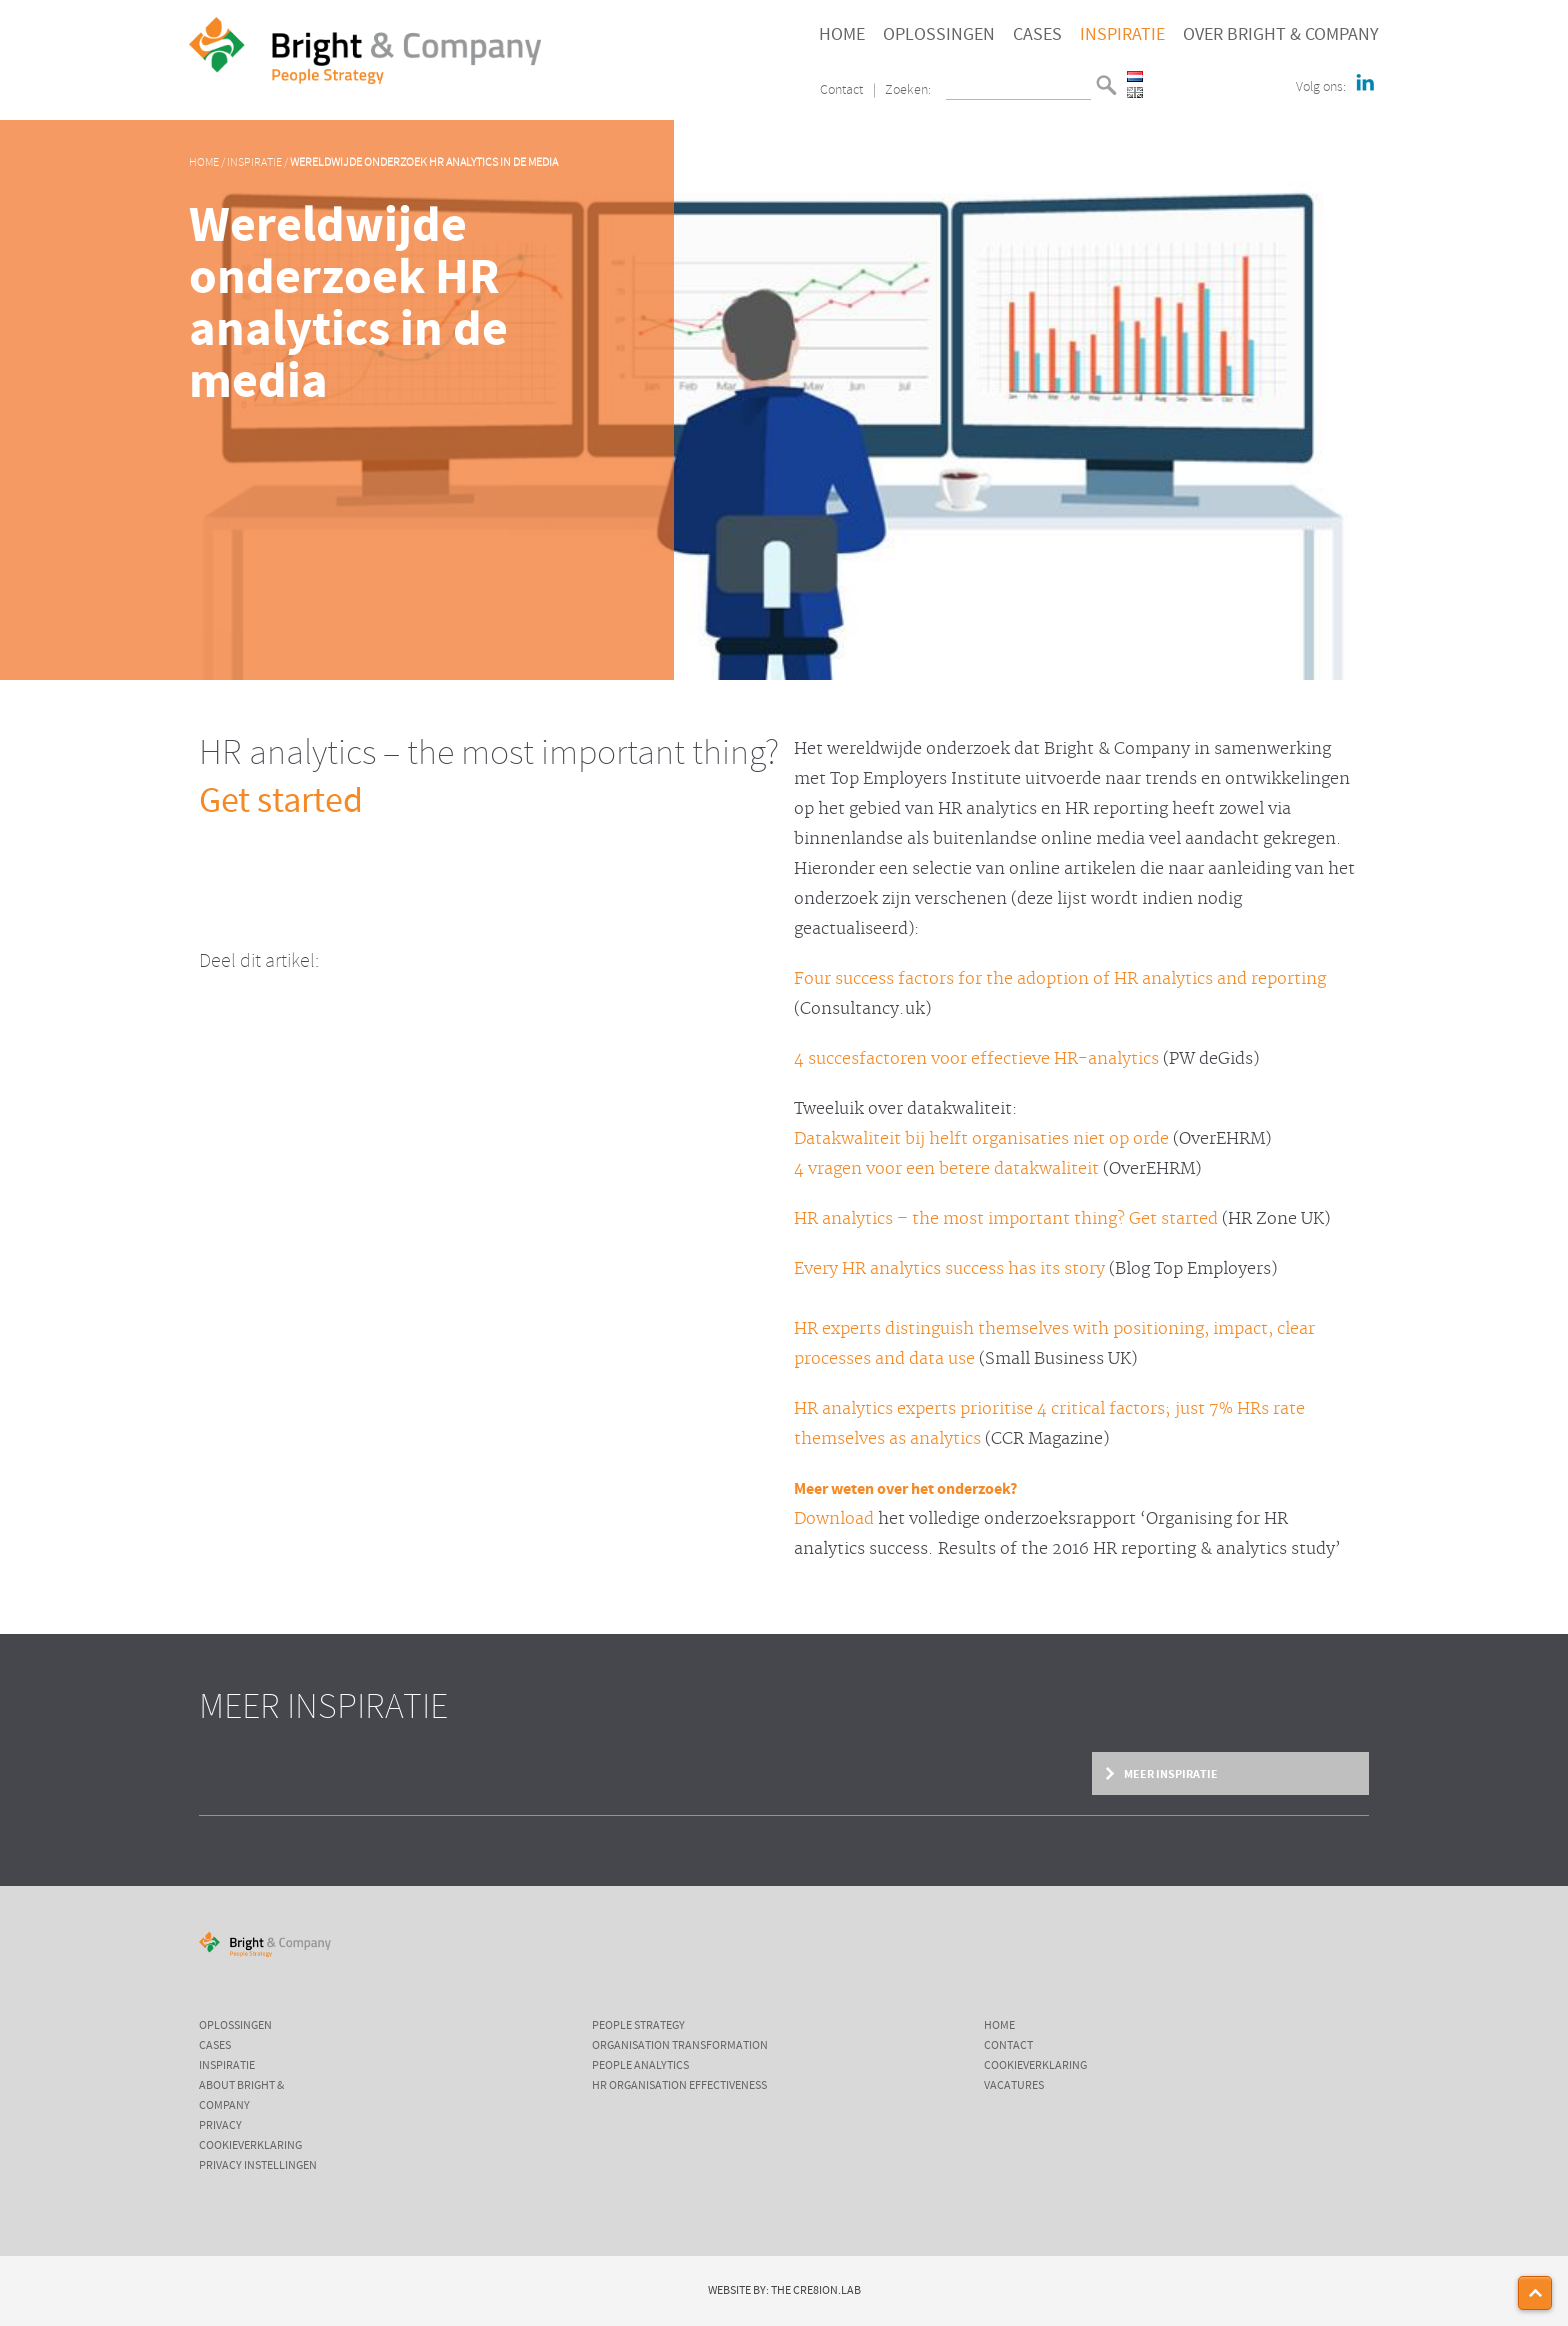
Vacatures (1014, 2086)
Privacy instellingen (258, 2166)
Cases (1037, 35)
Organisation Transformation (680, 2046)
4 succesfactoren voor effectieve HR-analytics (976, 1059)
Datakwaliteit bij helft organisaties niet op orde (981, 1139)
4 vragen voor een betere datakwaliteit (946, 1169)
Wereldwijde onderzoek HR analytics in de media (424, 163)
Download (834, 1519)
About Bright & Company (241, 2096)
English (1135, 92)
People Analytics (640, 2066)
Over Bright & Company (1281, 35)
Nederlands (1135, 76)
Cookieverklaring (250, 2146)
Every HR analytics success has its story (949, 1269)
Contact (841, 90)
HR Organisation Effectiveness (679, 2086)
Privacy (220, 2126)
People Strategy (638, 2026)
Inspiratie (1122, 35)
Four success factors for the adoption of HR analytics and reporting (1060, 979)
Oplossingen (939, 35)
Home (842, 35)
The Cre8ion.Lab (816, 2291)
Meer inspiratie (1170, 1774)
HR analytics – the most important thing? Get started (1006, 1219)
